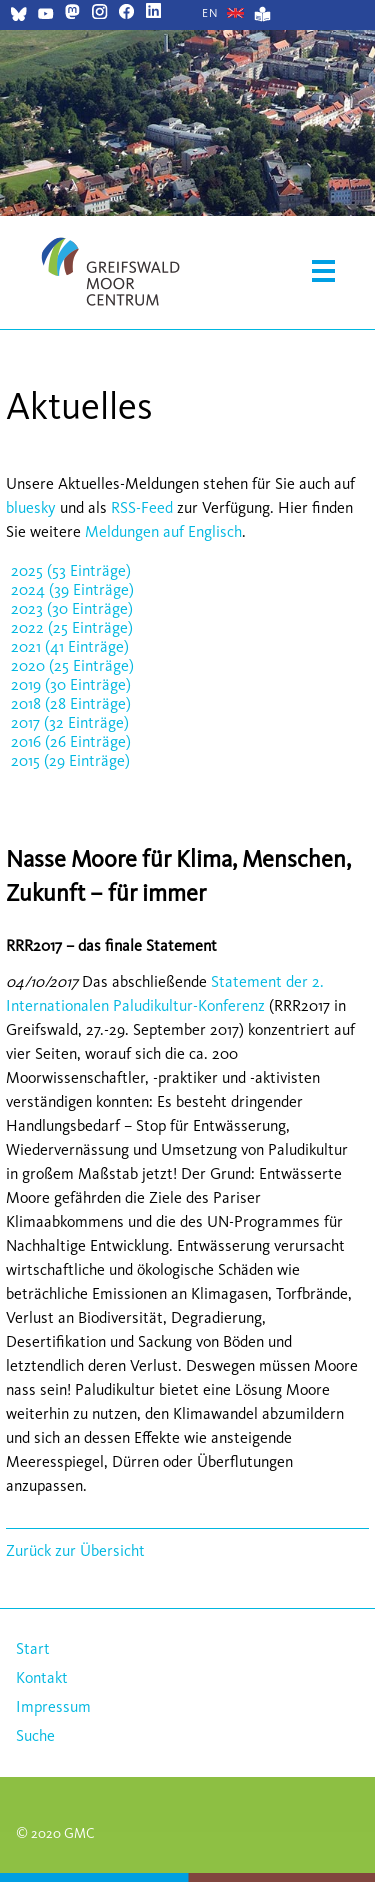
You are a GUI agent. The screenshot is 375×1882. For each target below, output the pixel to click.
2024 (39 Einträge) (72, 589)
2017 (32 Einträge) (70, 722)
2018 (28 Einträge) (71, 703)
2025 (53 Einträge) (71, 570)
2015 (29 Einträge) (70, 760)
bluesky (31, 507)
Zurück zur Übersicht (75, 1550)
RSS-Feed (142, 507)
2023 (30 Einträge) (72, 608)
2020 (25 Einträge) (72, 665)
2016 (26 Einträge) (71, 741)
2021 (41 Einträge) (70, 646)
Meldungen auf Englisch (163, 531)
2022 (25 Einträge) (72, 627)
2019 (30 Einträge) (71, 684)
